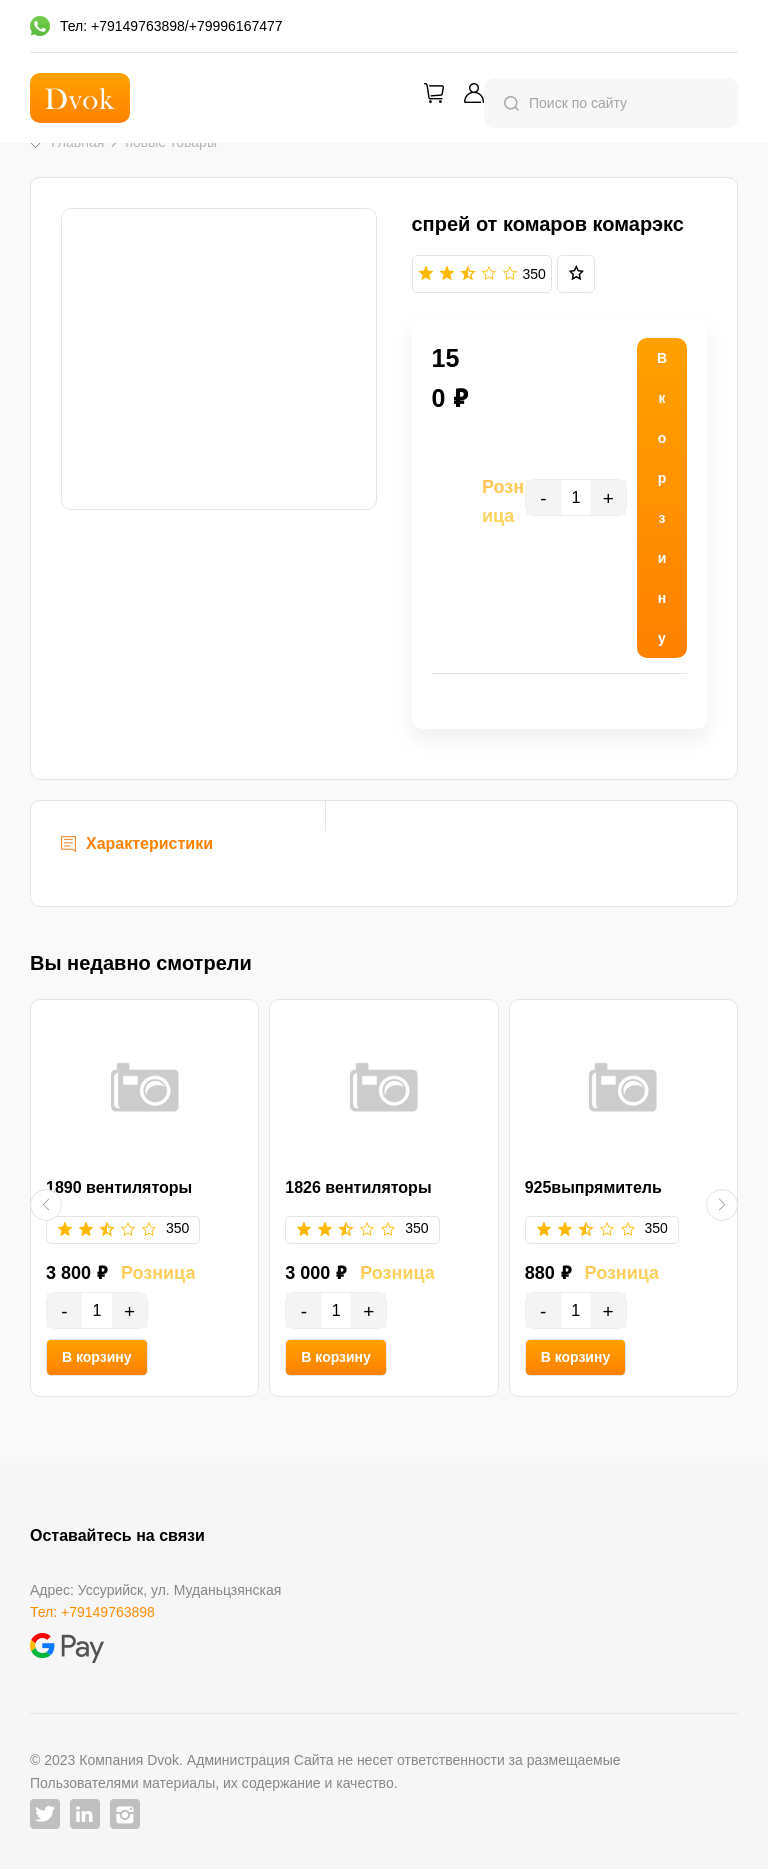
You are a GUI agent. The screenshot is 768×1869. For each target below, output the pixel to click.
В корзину (97, 1357)
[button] (46, 1205)
